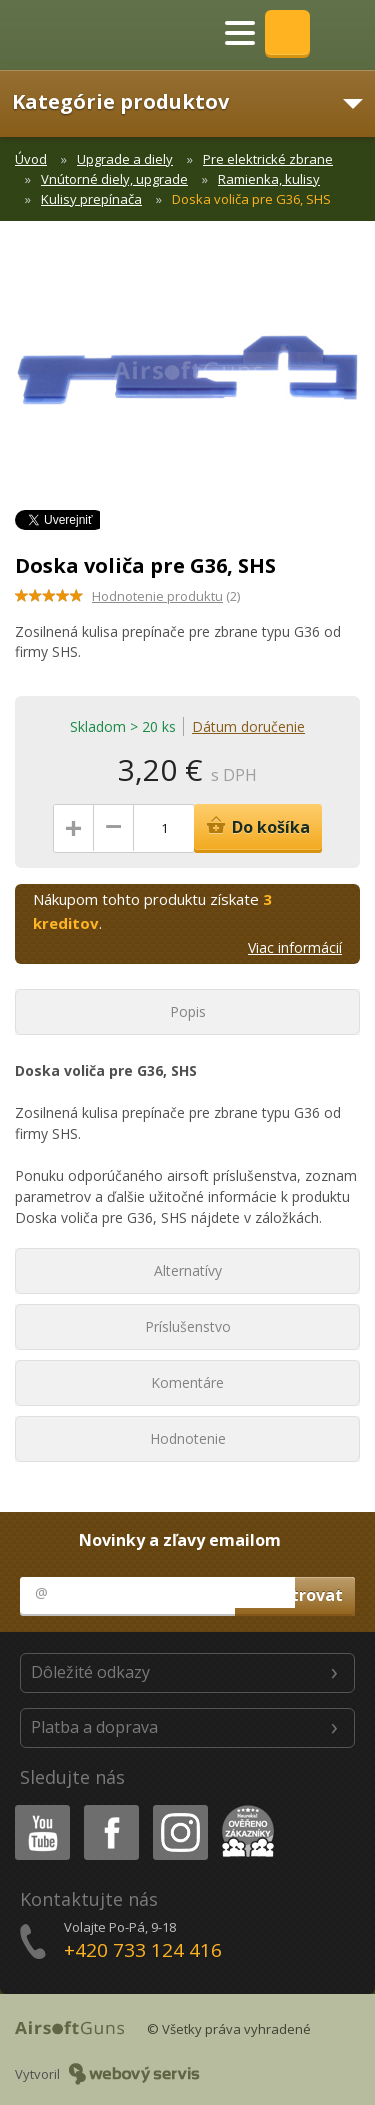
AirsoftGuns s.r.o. (85, 35)
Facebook (109, 1808)
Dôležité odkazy (90, 1672)
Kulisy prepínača (91, 199)
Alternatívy (188, 1270)
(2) (166, 596)
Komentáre (187, 1382)
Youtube (36, 1808)
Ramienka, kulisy (269, 179)
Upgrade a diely (125, 159)
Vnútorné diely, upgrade (114, 179)
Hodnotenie (188, 1438)
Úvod (31, 159)
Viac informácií (295, 947)
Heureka (244, 1808)
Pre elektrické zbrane (268, 159)
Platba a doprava (94, 1727)
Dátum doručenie (248, 726)
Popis (188, 1011)
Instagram (179, 1808)
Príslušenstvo (188, 1326)
